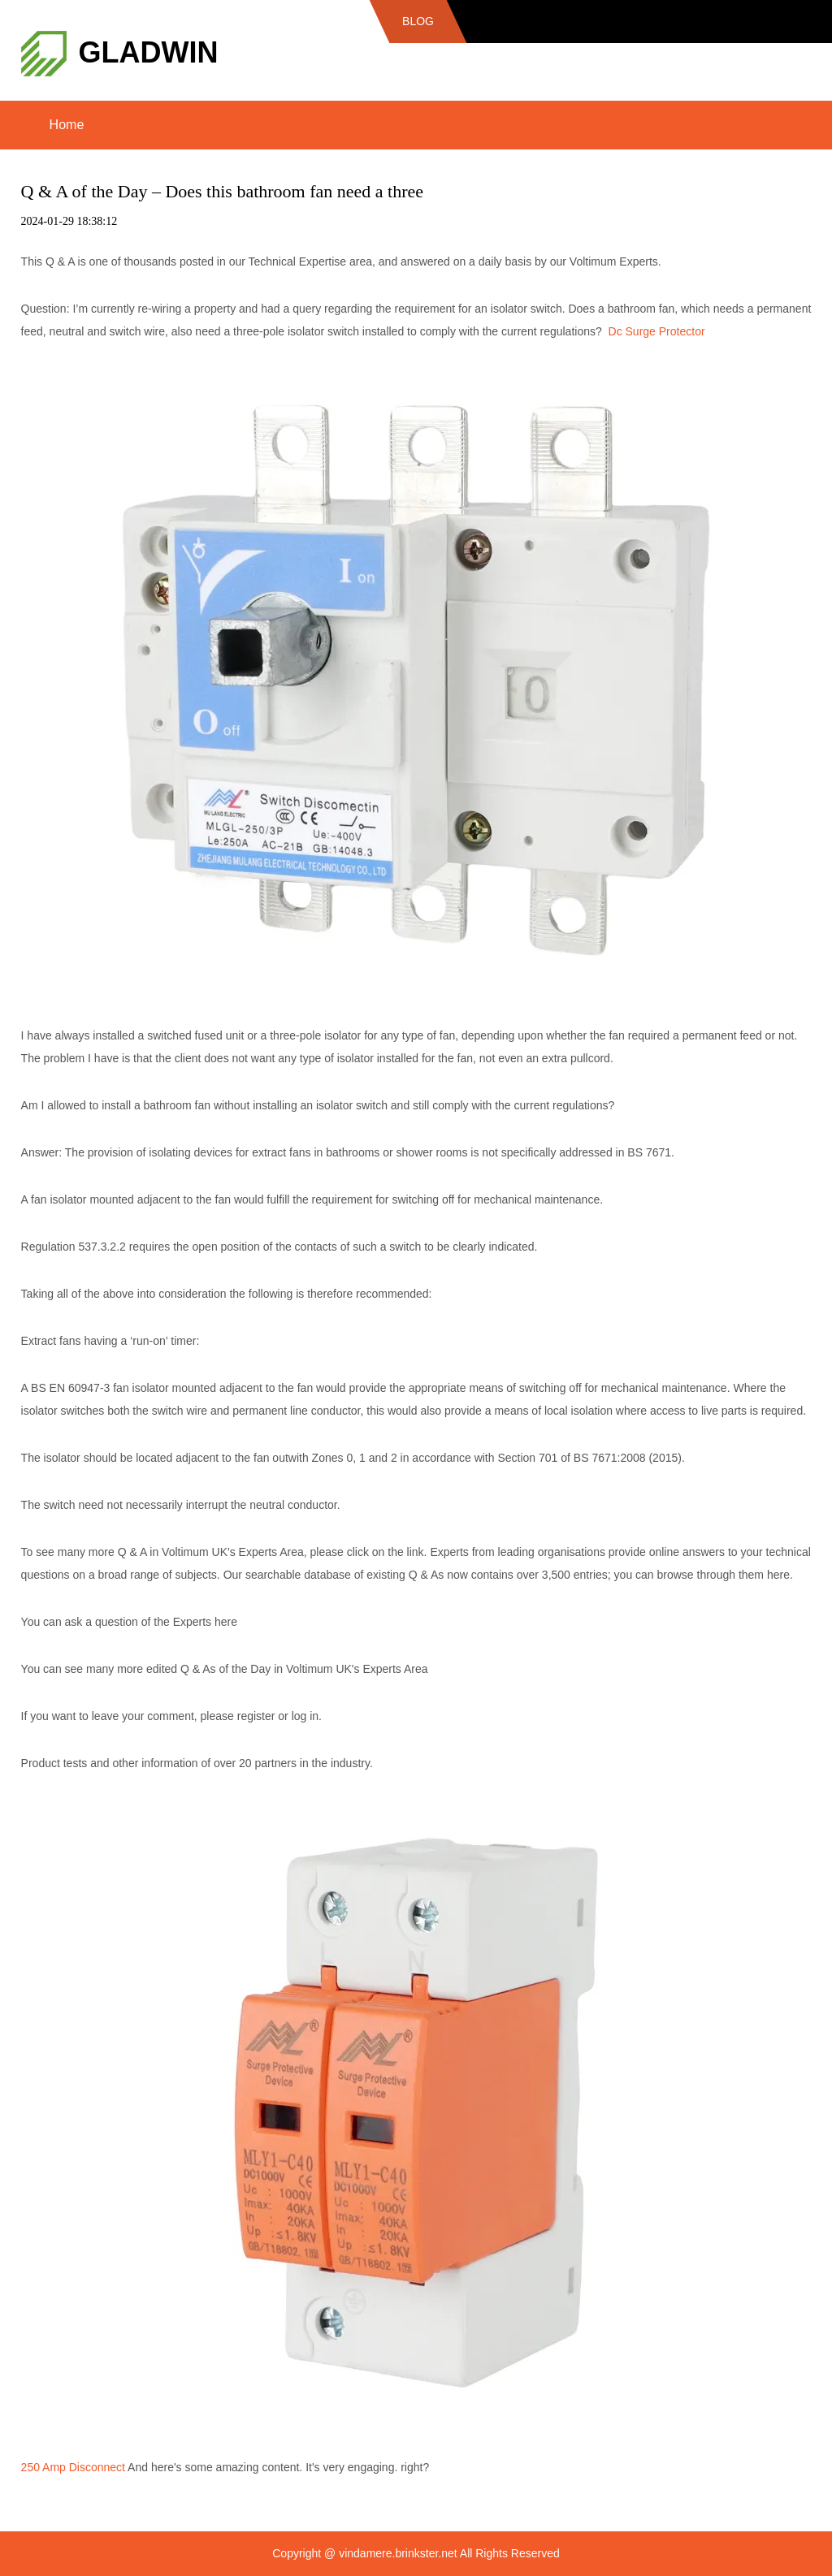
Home (67, 125)
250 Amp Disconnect (73, 2467)
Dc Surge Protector (657, 331)
